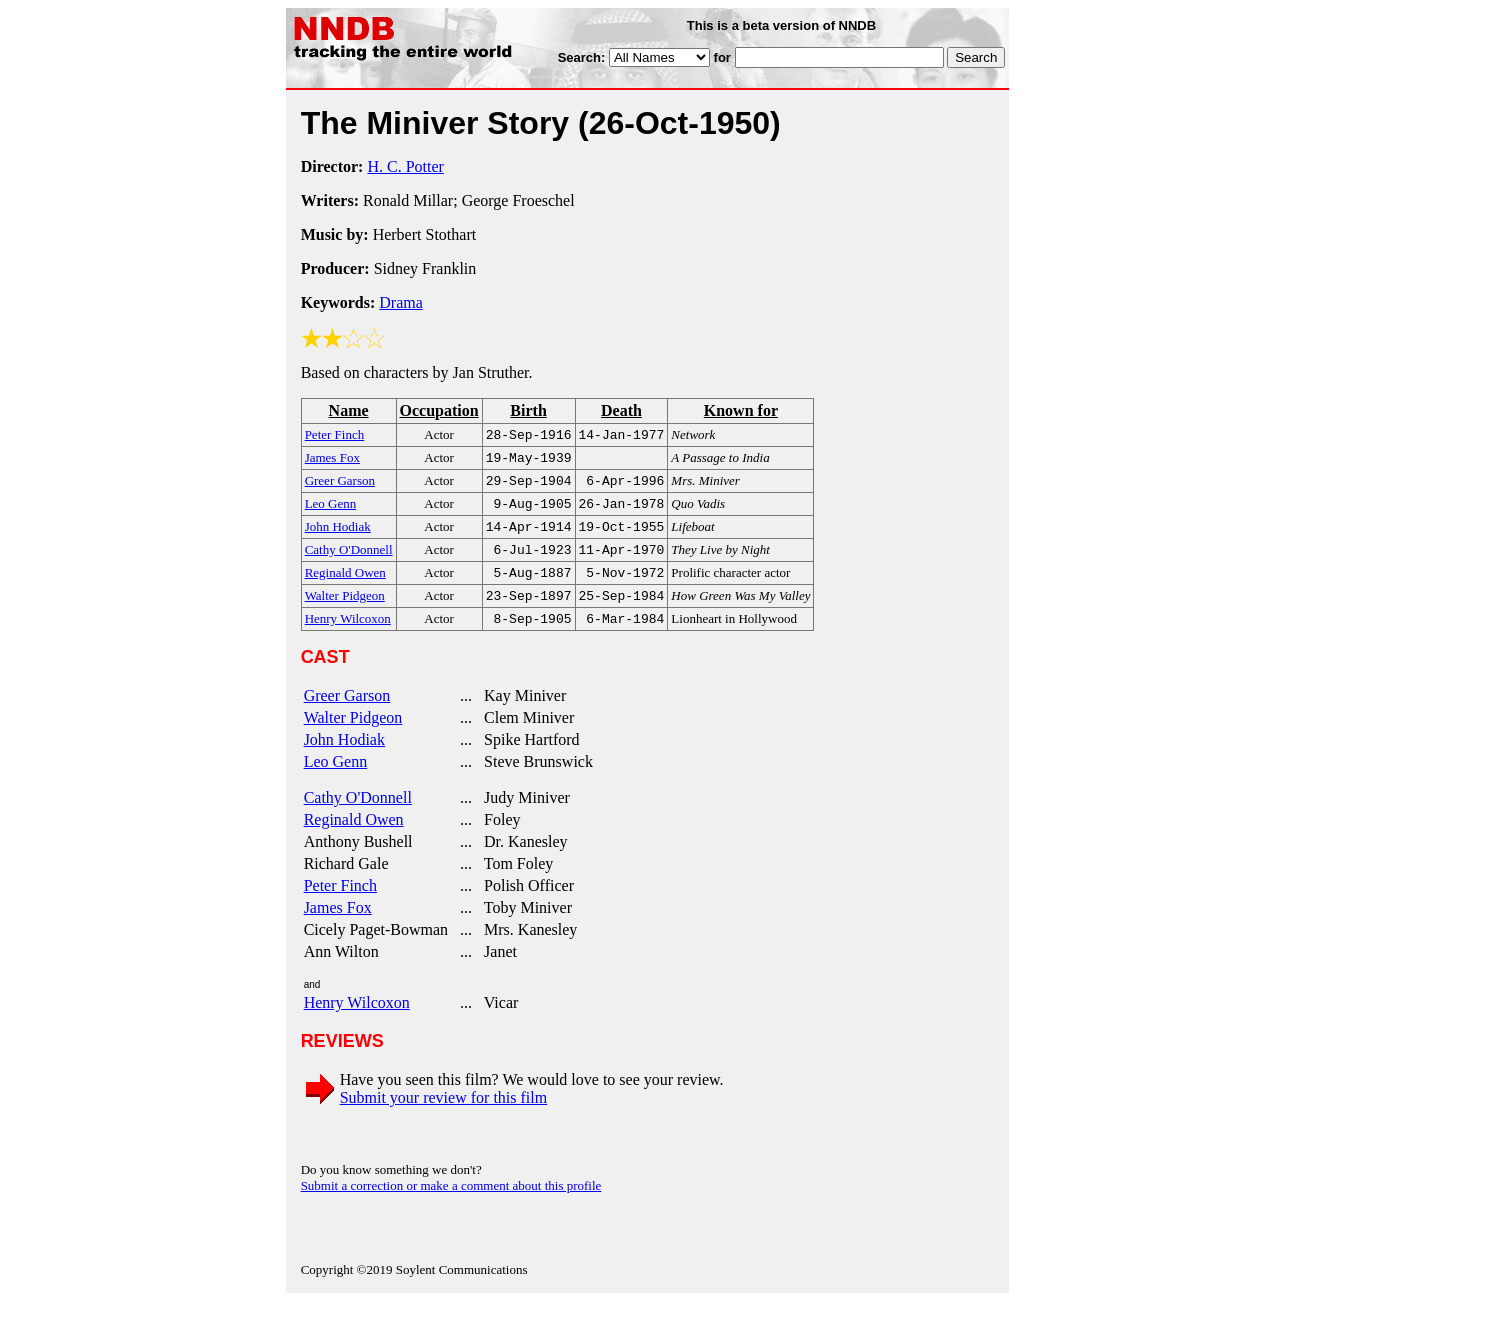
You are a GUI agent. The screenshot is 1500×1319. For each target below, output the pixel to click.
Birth (528, 410)
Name (349, 410)
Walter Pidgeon (353, 735)
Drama (401, 302)
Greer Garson (347, 713)
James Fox (338, 925)
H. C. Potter (405, 166)
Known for (741, 410)
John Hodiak (344, 757)
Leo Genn (336, 779)
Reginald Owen (354, 837)
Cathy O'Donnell (358, 815)
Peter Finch (340, 903)
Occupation (439, 410)
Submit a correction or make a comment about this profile (451, 1203)
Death (621, 410)
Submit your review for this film (444, 1115)
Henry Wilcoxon (357, 1020)
